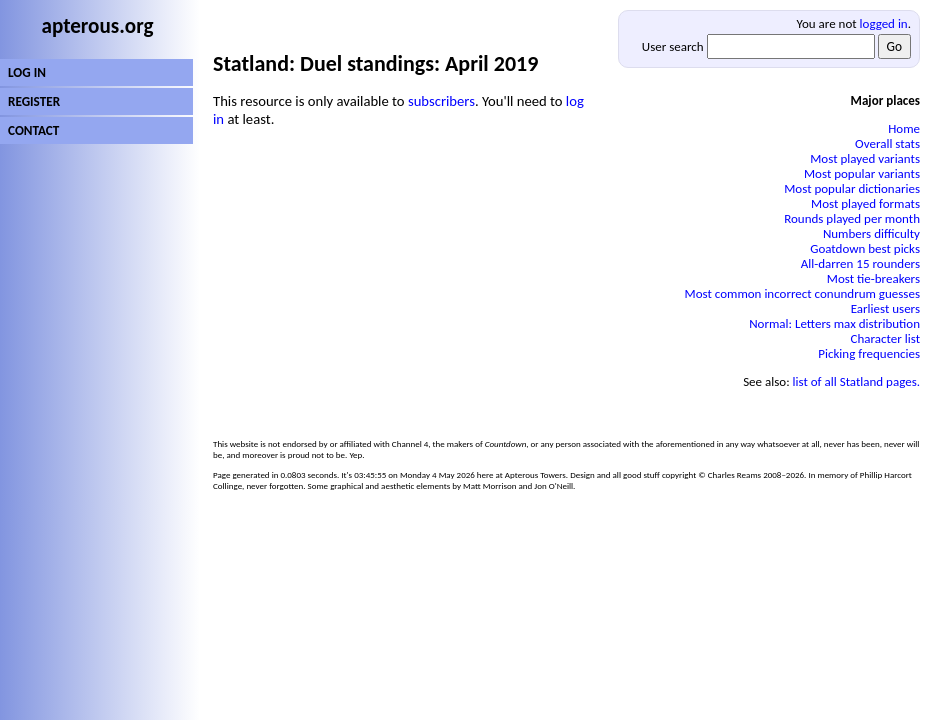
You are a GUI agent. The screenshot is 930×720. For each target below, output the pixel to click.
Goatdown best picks (865, 248)
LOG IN (27, 72)
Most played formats (865, 203)
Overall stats (887, 143)
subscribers (441, 101)
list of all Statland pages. (856, 381)
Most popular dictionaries (852, 188)
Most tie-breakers (873, 278)
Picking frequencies (869, 353)
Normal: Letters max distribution (834, 323)
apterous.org (98, 26)
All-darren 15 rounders (860, 263)
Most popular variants (862, 173)
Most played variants (865, 158)
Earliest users (885, 308)
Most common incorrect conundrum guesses (802, 293)
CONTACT (33, 130)
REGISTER (34, 101)
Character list (885, 338)
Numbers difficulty (871, 233)
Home (904, 128)
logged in (884, 23)
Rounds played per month (852, 218)
